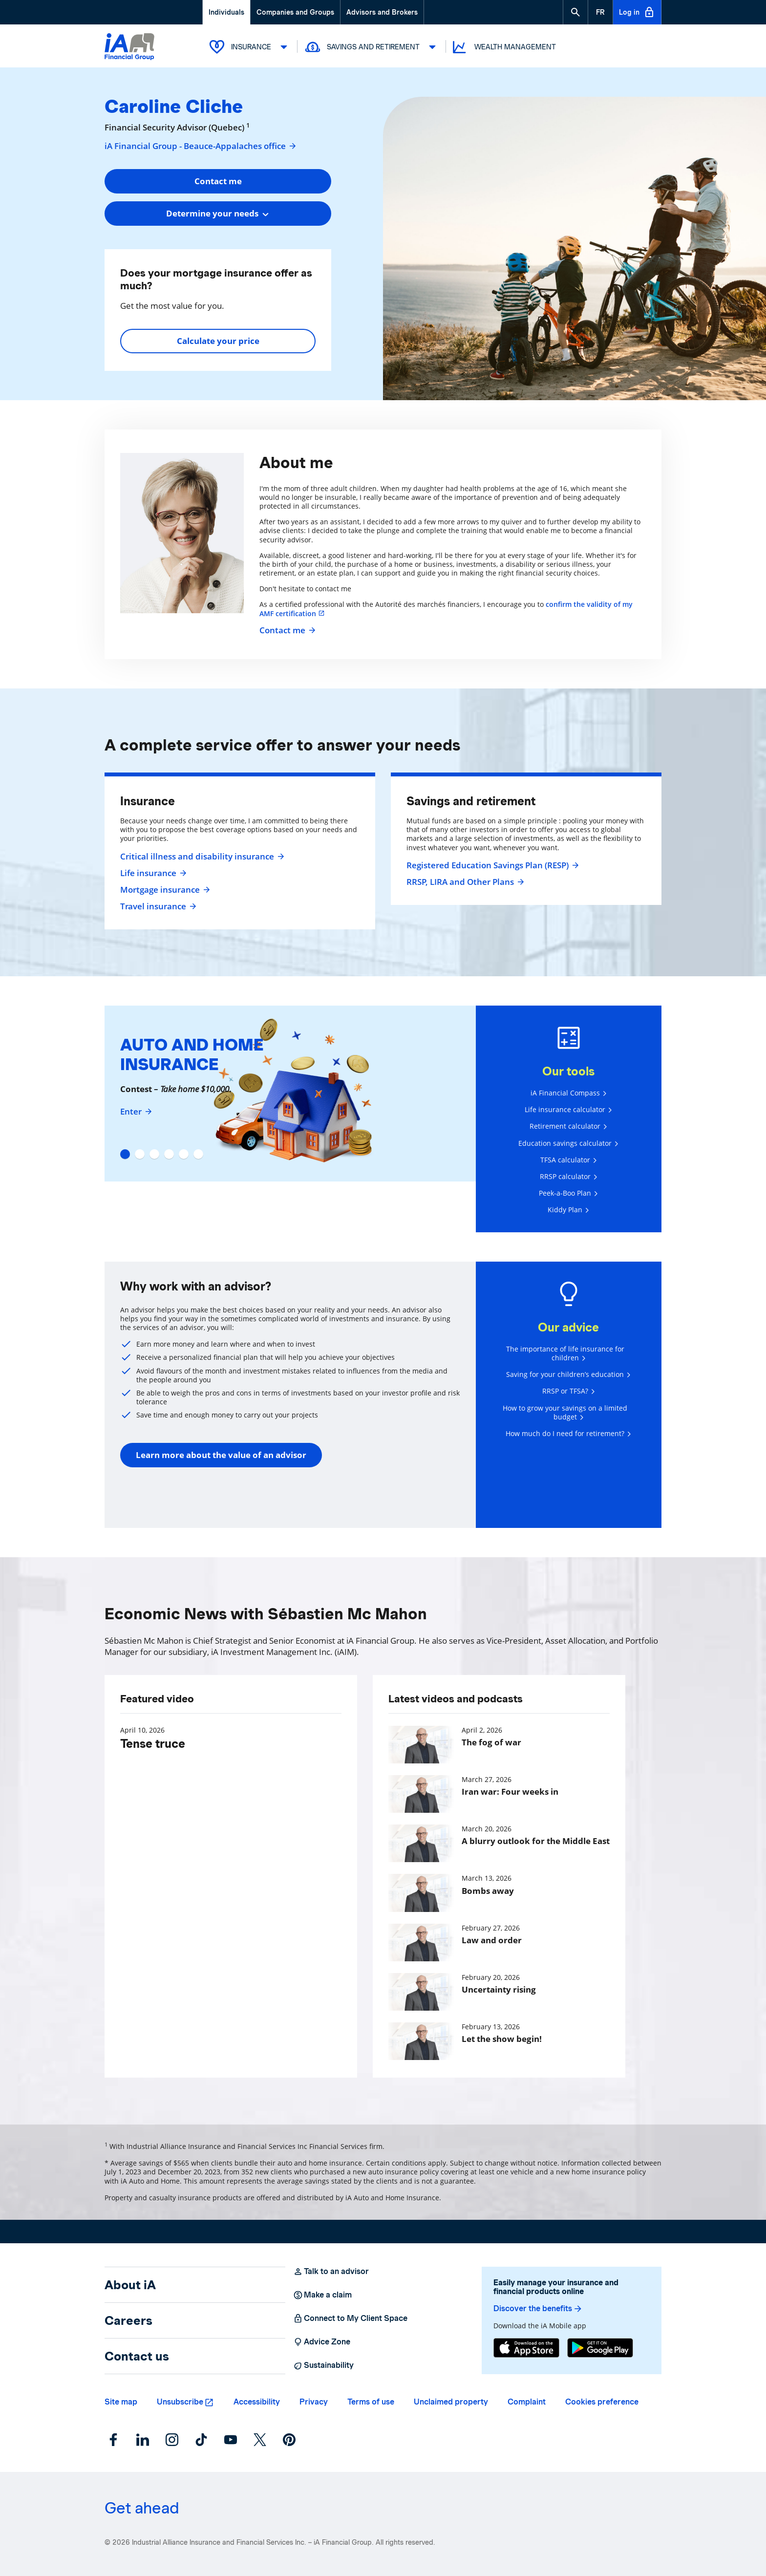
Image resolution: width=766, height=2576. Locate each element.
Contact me (286, 630)
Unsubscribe (180, 2401)
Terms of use (370, 2401)
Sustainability (323, 2365)
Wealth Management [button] (503, 47)
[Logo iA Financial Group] (129, 47)
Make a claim (322, 2295)
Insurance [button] (250, 47)
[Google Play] (600, 2348)
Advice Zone (321, 2342)
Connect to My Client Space (350, 2318)
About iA (130, 2285)
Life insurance (152, 873)
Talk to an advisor (331, 2271)
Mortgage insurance (164, 889)
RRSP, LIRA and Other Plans (464, 882)
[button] (575, 12)
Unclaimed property (451, 2401)
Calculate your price (218, 340)
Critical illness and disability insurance (201, 856)
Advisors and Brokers (382, 12)
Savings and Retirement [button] (371, 47)
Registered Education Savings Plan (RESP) (491, 865)
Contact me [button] (218, 181)
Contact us (137, 2356)
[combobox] (218, 213)
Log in (637, 12)
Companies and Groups (295, 12)
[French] (600, 12)
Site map (121, 2401)
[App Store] (526, 2348)
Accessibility (257, 2401)
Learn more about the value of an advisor (221, 1454)
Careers (128, 2320)
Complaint (527, 2401)
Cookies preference (601, 2401)
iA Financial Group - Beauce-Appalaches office (201, 146)
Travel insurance (157, 906)
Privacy (313, 2401)
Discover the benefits (538, 2309)
